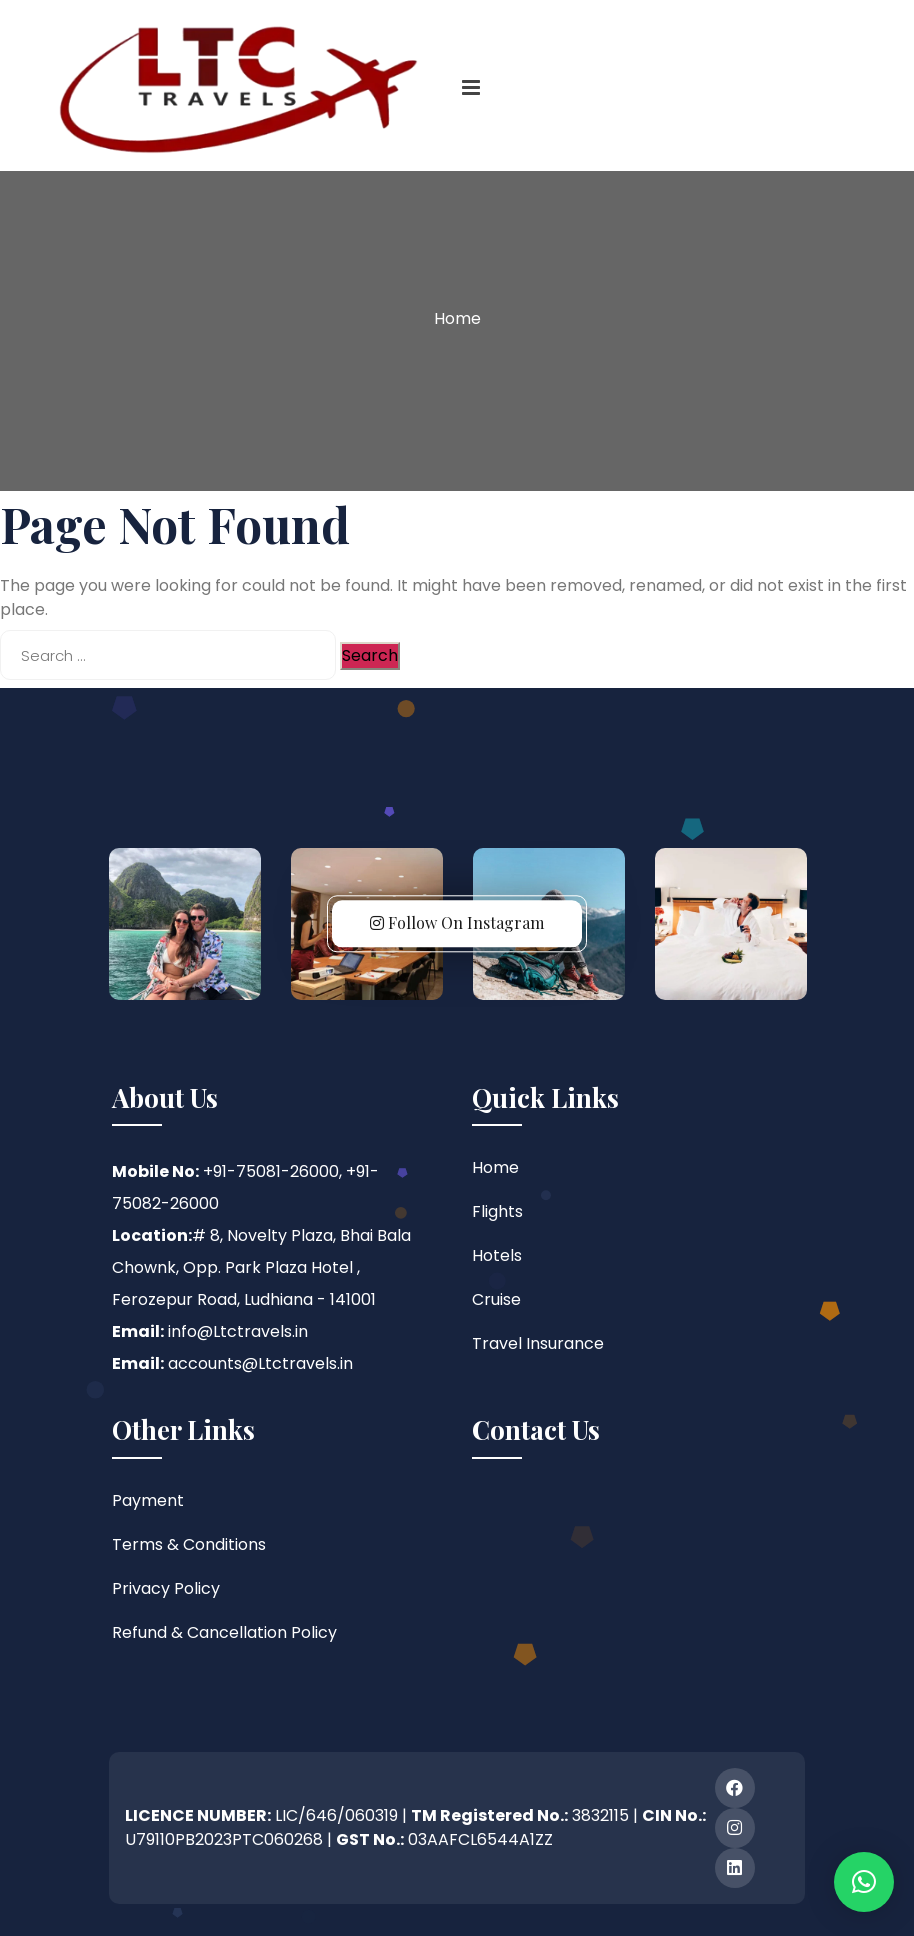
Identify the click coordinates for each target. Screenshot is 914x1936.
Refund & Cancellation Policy (224, 1632)
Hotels (497, 1255)
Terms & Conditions (189, 1544)
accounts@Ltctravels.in (260, 1363)
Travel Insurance (538, 1343)
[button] (864, 1882)
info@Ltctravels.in (238, 1331)
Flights (497, 1211)
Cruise (496, 1299)
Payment (148, 1500)
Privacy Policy (166, 1588)
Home (457, 318)
